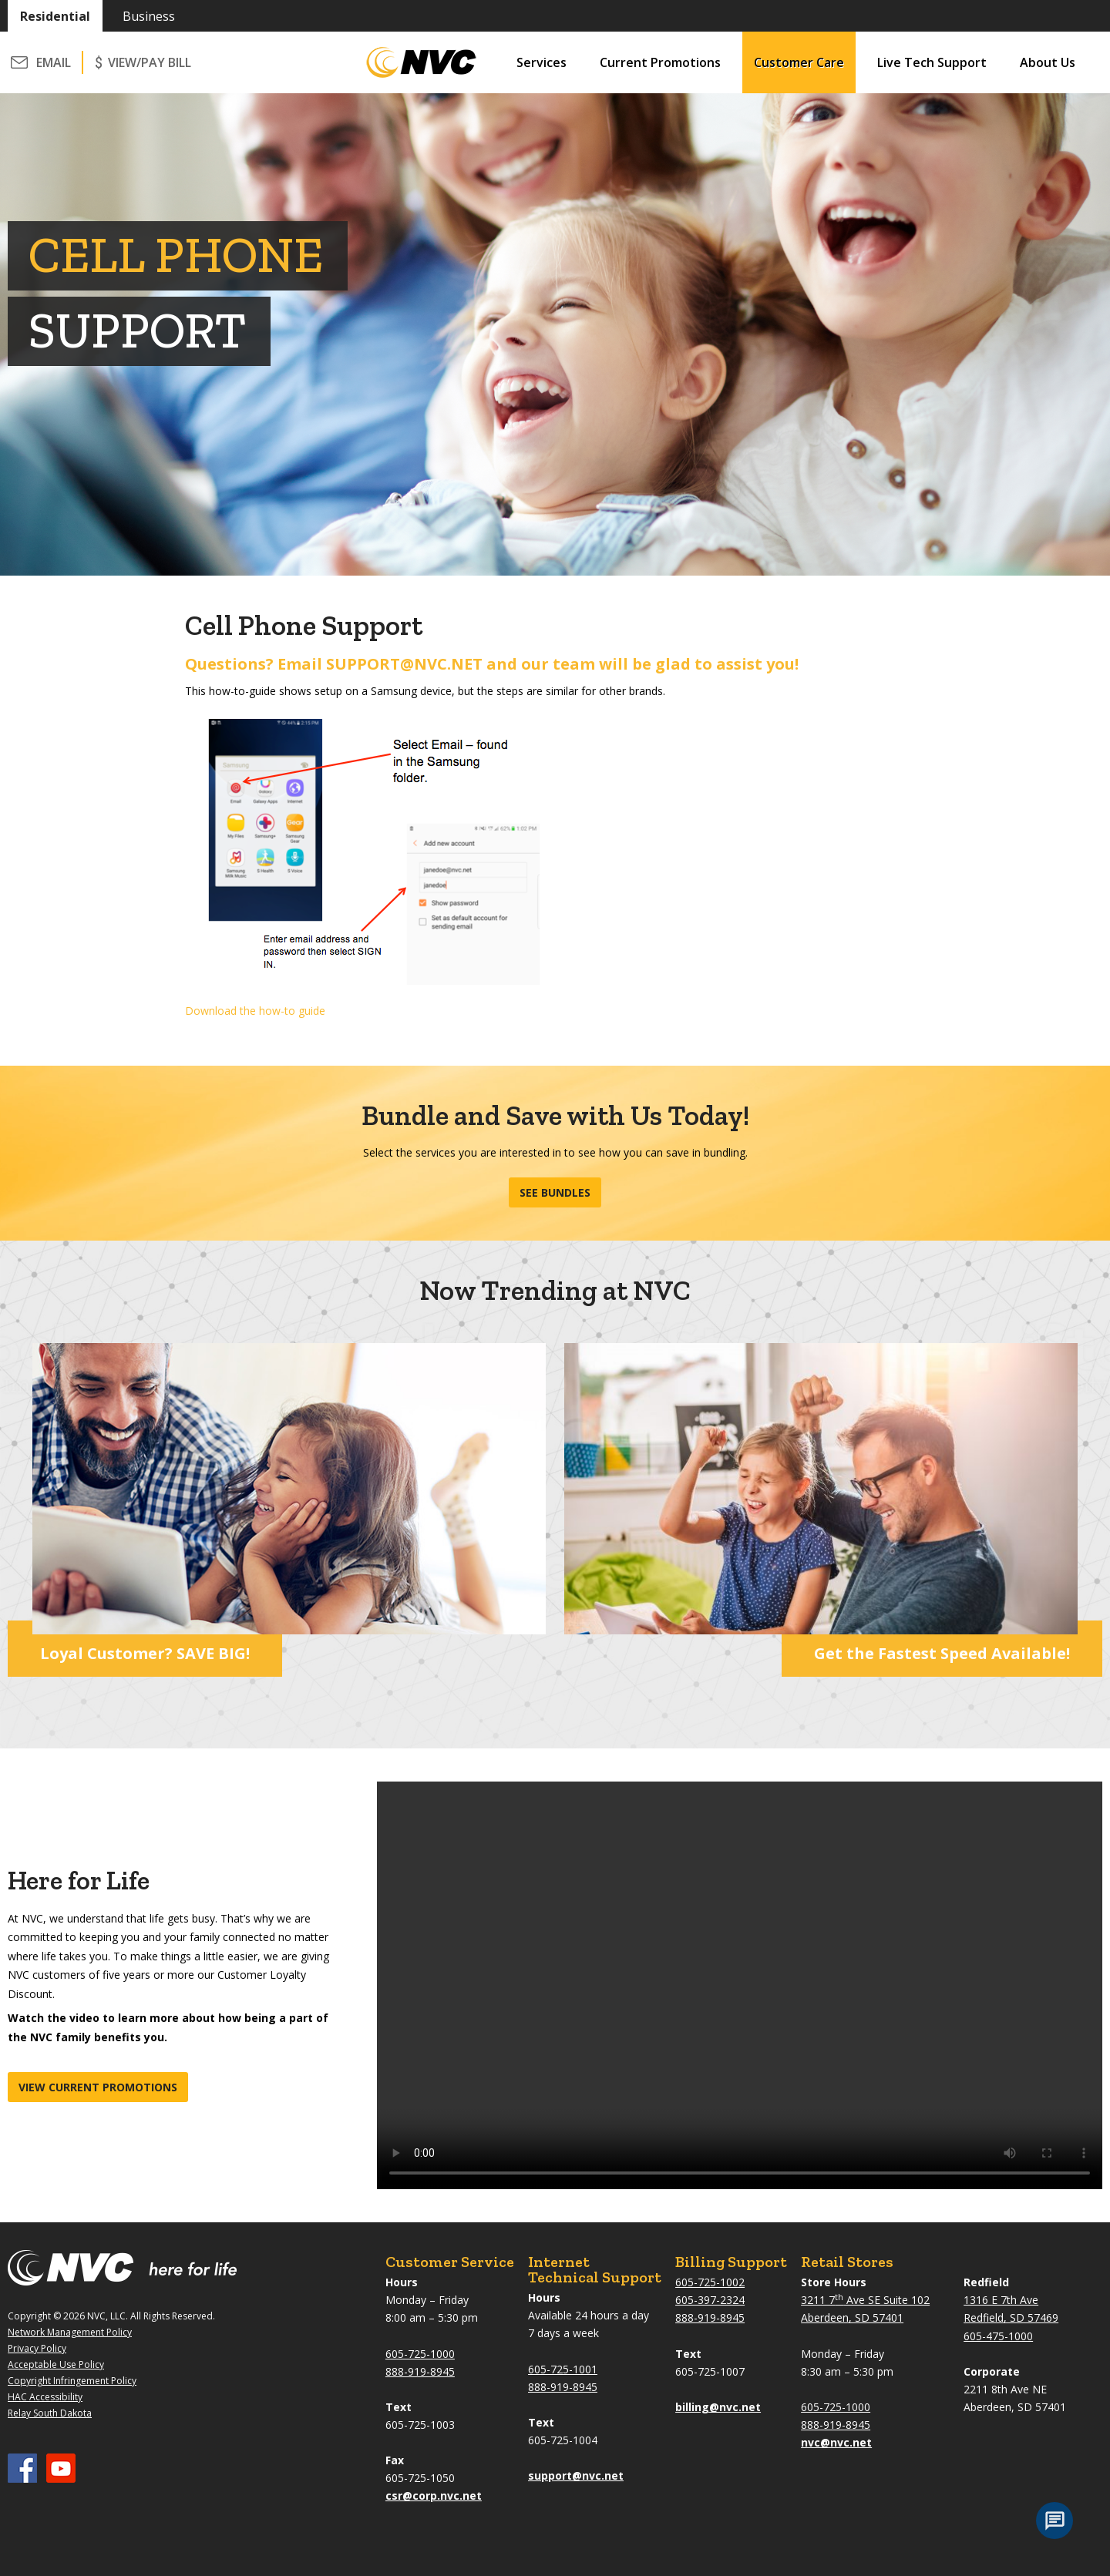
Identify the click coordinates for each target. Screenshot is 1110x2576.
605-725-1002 (710, 2282)
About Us (1047, 62)
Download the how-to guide (255, 1010)
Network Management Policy (70, 2332)
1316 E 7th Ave (1001, 2299)
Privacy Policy (37, 2348)
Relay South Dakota (50, 2413)
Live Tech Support (932, 62)
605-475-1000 (998, 2336)
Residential (55, 16)
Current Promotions (660, 62)
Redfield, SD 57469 (1011, 2317)
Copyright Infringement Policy (72, 2380)
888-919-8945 (420, 2371)
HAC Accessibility (45, 2396)
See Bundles (555, 1192)
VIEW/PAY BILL (149, 62)
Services (541, 62)
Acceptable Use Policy (56, 2364)
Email (53, 62)
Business (149, 16)
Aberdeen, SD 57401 (852, 2317)
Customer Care (799, 62)
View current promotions (97, 2087)
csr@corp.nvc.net (433, 2495)
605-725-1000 (420, 2353)
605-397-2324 (710, 2299)
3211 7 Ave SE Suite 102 (865, 2299)
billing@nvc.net (718, 2407)
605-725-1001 (562, 2369)
